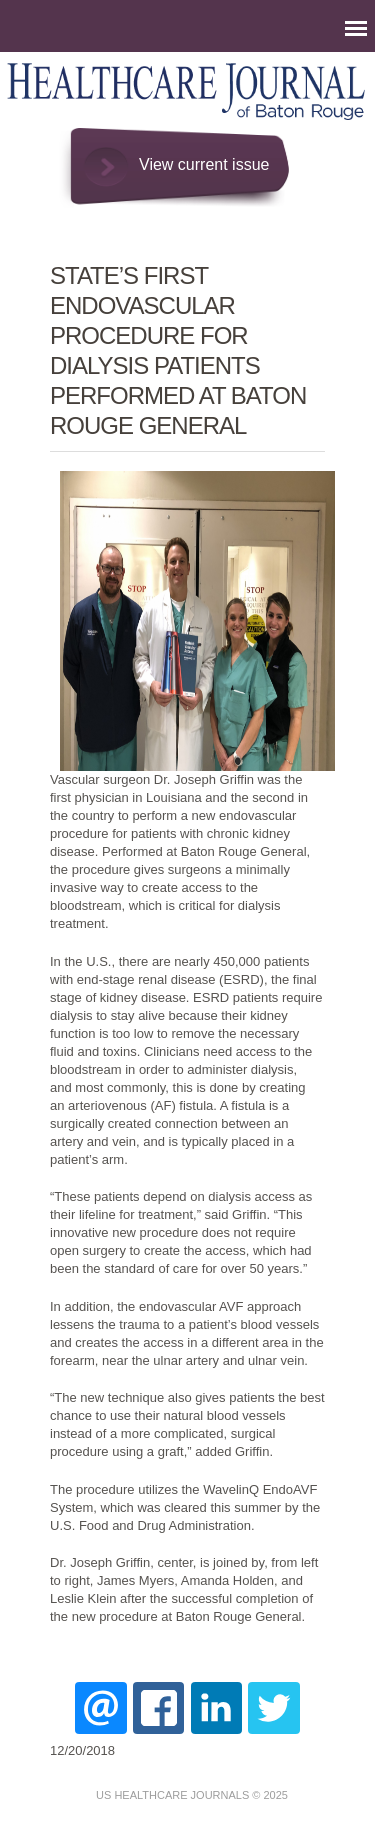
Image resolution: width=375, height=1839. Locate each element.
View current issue (204, 164)
